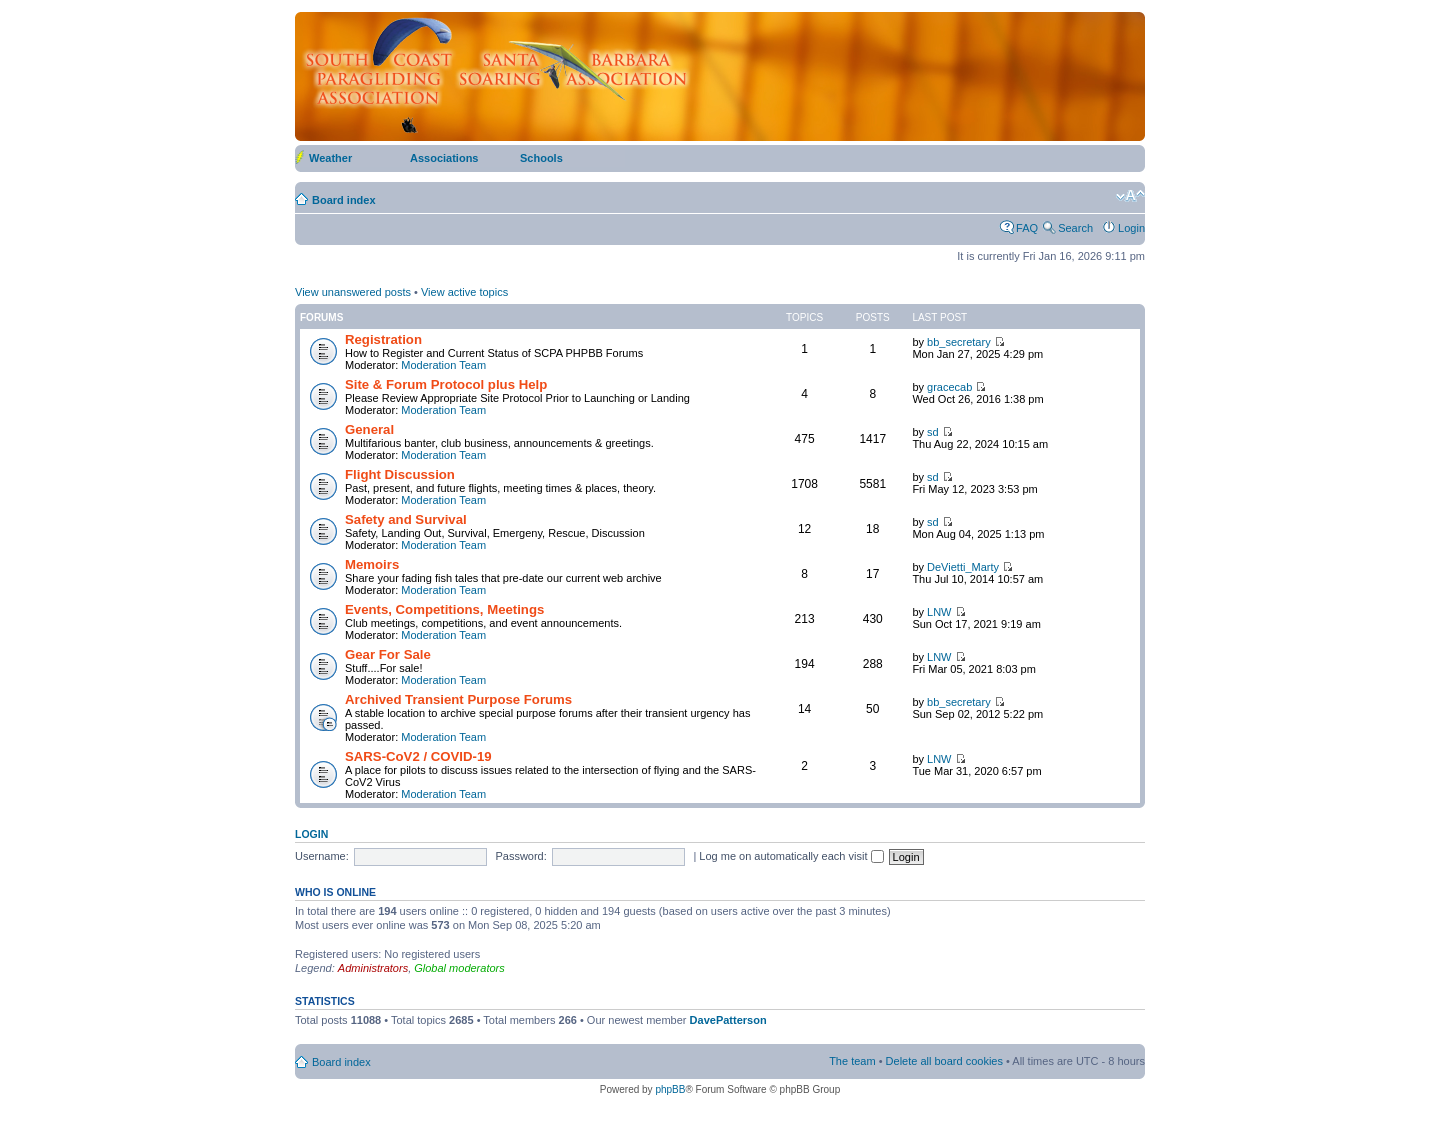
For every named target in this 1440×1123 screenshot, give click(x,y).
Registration (383, 339)
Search (1075, 228)
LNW (939, 612)
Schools (541, 158)
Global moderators (459, 968)
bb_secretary (959, 342)
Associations (444, 158)
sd (933, 432)
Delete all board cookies (944, 1061)
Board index (344, 200)
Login (1131, 228)
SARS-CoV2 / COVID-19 (418, 756)
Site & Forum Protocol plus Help (446, 384)
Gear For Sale (388, 654)
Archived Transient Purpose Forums (458, 699)
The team (852, 1061)
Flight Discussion (400, 474)
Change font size (1130, 196)
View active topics (464, 292)
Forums (321, 317)
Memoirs (372, 564)
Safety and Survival (406, 519)
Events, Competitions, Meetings (444, 609)
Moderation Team (443, 365)
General (369, 429)
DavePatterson (728, 1020)
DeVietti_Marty (963, 567)
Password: (520, 856)
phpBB (670, 1089)
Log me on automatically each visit (791, 856)
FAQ (1027, 228)
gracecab (949, 387)
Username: (322, 856)
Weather (330, 158)
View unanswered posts (353, 292)
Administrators (373, 968)
